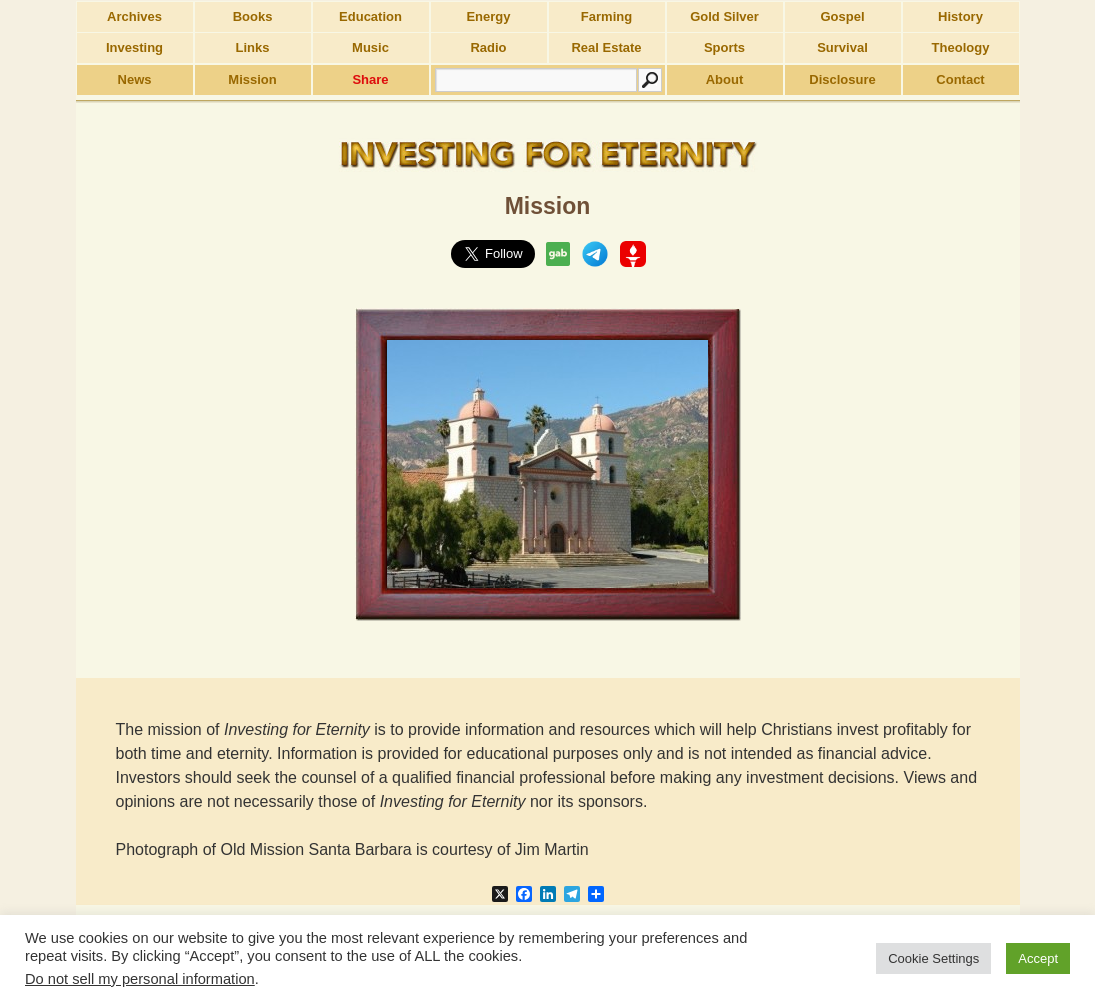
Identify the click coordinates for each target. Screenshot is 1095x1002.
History (960, 16)
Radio (488, 47)
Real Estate (606, 47)
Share (370, 79)
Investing (134, 47)
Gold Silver (724, 16)
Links (253, 47)
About (725, 79)
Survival (842, 47)
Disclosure (842, 79)
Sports (724, 47)
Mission (252, 79)
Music (370, 47)
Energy (488, 16)
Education (370, 16)
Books (253, 16)
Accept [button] (1038, 958)
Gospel (842, 16)
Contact (960, 79)
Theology (961, 47)
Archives (134, 16)
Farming (606, 16)
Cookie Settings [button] (933, 958)
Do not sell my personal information (140, 979)
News (135, 79)
